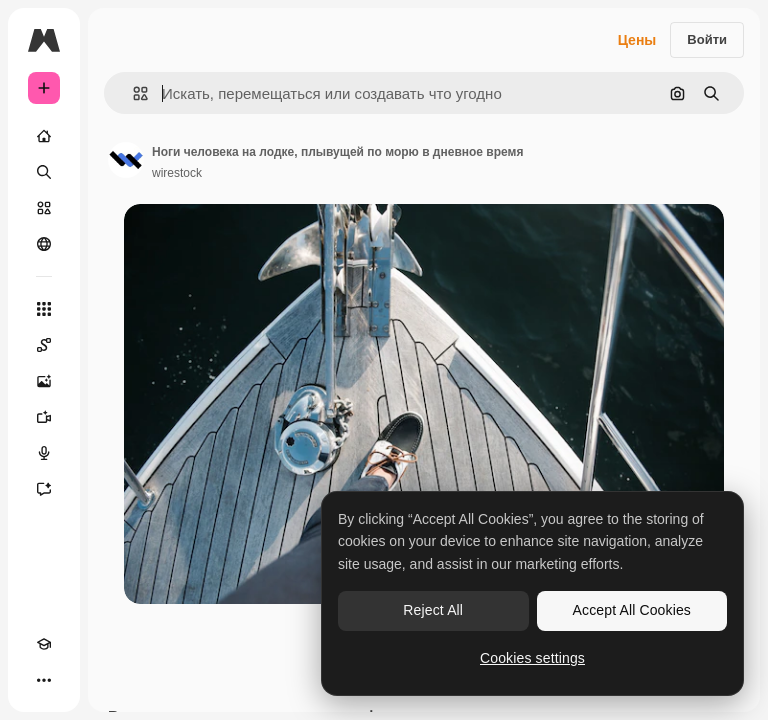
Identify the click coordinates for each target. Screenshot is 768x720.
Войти (707, 39)
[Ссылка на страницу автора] (126, 160)
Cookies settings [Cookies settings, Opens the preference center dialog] (532, 658)
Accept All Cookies (632, 610)
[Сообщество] (44, 244)
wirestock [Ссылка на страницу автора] (177, 173)
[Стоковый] (44, 208)
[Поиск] (44, 172)
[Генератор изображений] (44, 381)
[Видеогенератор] (44, 417)
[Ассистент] (44, 489)
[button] (132, 93)
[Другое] (44, 680)
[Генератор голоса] (44, 453)
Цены (637, 40)
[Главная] (44, 136)
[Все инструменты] (44, 309)
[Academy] (44, 644)
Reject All (433, 610)
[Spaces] (44, 345)
